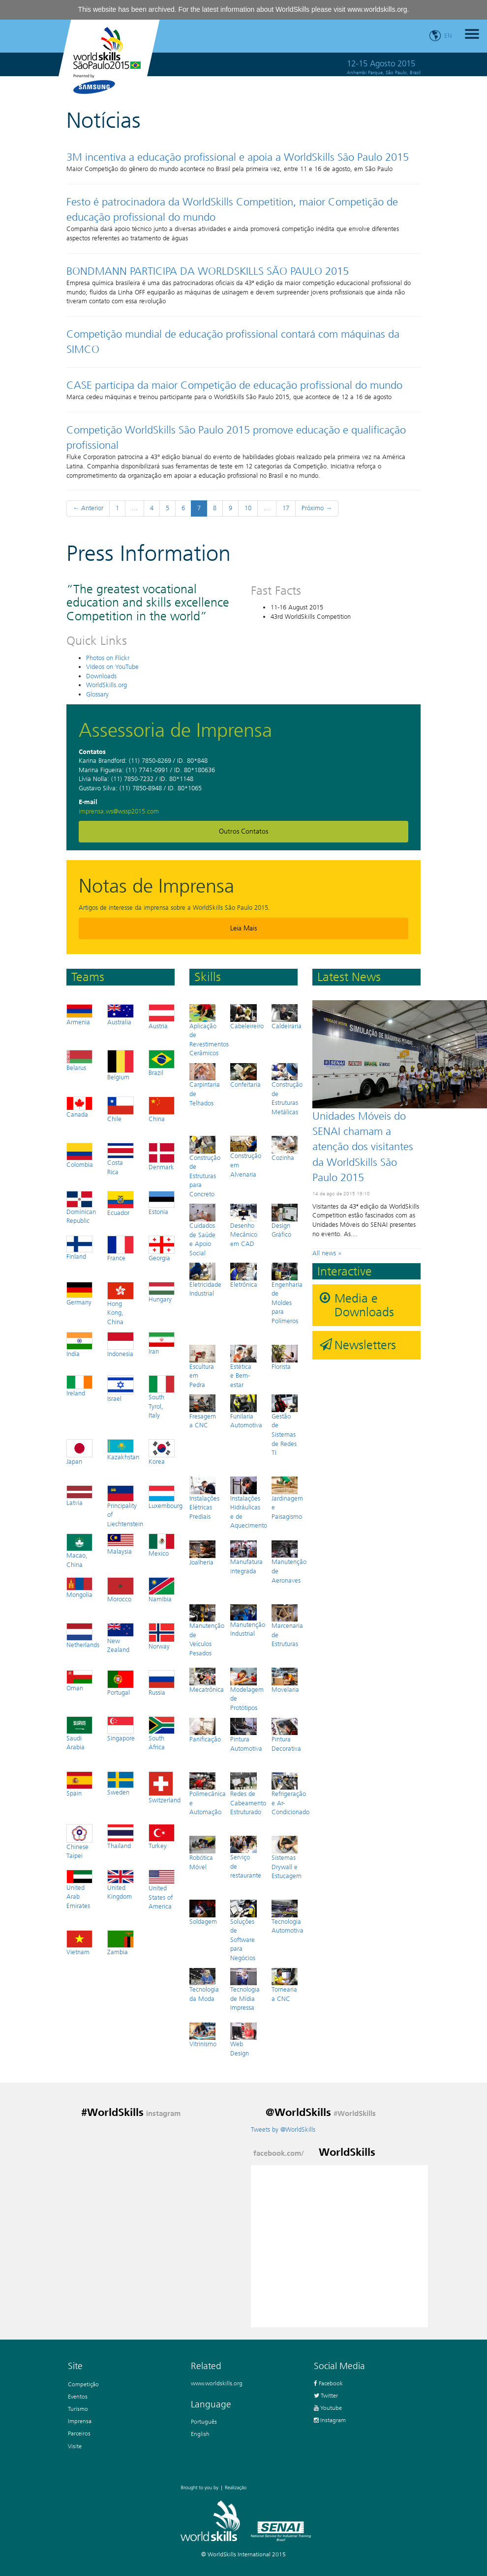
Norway (162, 1636)
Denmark (162, 1157)
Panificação (205, 1730)
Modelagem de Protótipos (247, 1689)
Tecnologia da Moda (204, 1985)
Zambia (120, 1943)
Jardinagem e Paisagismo (287, 1498)
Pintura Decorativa (286, 1735)
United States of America (162, 1890)
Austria (162, 1017)
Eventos (78, 2396)
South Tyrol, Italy (162, 1397)
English (200, 2433)
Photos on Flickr (107, 658)
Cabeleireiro (247, 1016)
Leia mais (243, 928)
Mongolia (79, 1588)
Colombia (79, 1155)
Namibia (162, 1590)
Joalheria (202, 1553)
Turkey (162, 1837)
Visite (75, 2446)
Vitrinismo (202, 2035)
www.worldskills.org (377, 9)
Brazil (162, 1063)
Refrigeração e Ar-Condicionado (290, 1794)
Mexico (162, 1545)
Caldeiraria (287, 1016)
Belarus (79, 1060)
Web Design (243, 2040)
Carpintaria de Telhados (204, 1085)
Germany (79, 1294)
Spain (79, 1784)
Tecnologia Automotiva (288, 1917)
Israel (120, 1388)
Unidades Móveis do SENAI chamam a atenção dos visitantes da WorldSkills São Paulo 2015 (362, 1147)
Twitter (326, 2395)
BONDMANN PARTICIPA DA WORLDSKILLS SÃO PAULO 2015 (207, 271)
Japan (79, 1452)
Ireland (79, 1386)
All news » (326, 1253)
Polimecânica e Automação (207, 1794)
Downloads (101, 676)
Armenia (79, 1015)
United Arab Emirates (79, 1890)
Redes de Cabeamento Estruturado (248, 1794)
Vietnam (79, 1943)
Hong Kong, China (120, 1304)
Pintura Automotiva (246, 1735)
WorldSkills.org (106, 685)
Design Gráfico (285, 1221)
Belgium (120, 1065)
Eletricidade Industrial (205, 1280)
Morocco (120, 1590)
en (448, 35)
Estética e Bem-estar (243, 1367)
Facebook (328, 2383)
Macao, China (79, 1551)
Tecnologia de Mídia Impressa (245, 1990)
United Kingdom (120, 1885)
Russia (162, 1683)
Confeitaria (245, 1075)
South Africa (162, 1733)
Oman (79, 1681)
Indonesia (120, 1345)
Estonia (162, 1203)
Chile (120, 1109)
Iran (162, 1343)
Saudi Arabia (79, 1733)
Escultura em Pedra (202, 1367)
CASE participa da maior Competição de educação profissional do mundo (234, 385)
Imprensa (79, 2421)
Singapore (121, 1729)
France (120, 1248)
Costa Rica (120, 1159)
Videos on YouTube (112, 666)
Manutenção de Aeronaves (289, 1562)
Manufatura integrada (246, 1557)
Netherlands (82, 1636)
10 (247, 508)
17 (285, 508)
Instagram (330, 2420)
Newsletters (365, 1345)
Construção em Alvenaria (245, 1157)
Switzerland (165, 1787)
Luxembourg (166, 1497)
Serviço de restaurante (245, 1857)
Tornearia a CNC (285, 1985)
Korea (162, 1452)
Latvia (79, 1496)
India (79, 1345)
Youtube (328, 2407)
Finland (79, 1248)
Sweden (120, 1783)
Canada (79, 1107)
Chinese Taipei (79, 1841)
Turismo (78, 2408)
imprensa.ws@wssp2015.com (119, 811)
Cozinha (285, 1148)
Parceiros (79, 2433)
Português (204, 2421)
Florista (285, 1357)
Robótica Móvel (202, 1853)
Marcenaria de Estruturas (287, 1626)
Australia (120, 1015)
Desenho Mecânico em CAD (243, 1225)
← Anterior (88, 508)
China (162, 1109)
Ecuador (120, 1203)
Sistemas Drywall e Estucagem (287, 1858)
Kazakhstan (123, 1450)
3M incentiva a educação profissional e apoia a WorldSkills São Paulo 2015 (237, 157)
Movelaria (285, 1680)
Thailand (120, 1837)
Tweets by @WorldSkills (283, 2129)
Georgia (162, 1248)
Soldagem (203, 1912)
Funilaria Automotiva (246, 1411)
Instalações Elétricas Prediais (204, 1498)
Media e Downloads (364, 1305)
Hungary (162, 1292)
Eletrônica (243, 1275)
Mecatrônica (206, 1680)
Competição (83, 2384)
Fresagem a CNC (202, 1411)
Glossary (97, 694)
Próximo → (317, 508)
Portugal (120, 1683)
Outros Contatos (243, 831)
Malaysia (120, 1544)
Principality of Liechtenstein (125, 1506)
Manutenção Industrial (247, 1621)
